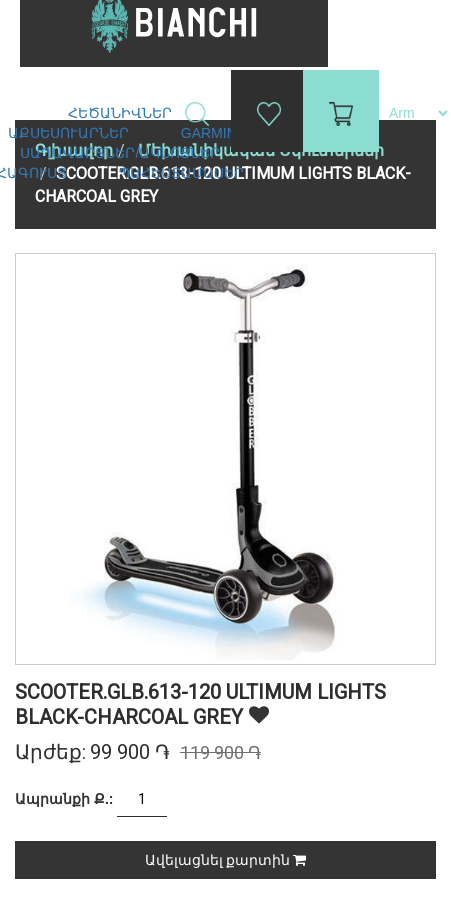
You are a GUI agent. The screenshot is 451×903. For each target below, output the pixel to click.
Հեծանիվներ (122, 113)
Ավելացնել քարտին (225, 860)
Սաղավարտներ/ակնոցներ (122, 153)
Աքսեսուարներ (70, 133)
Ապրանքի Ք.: (64, 799)
